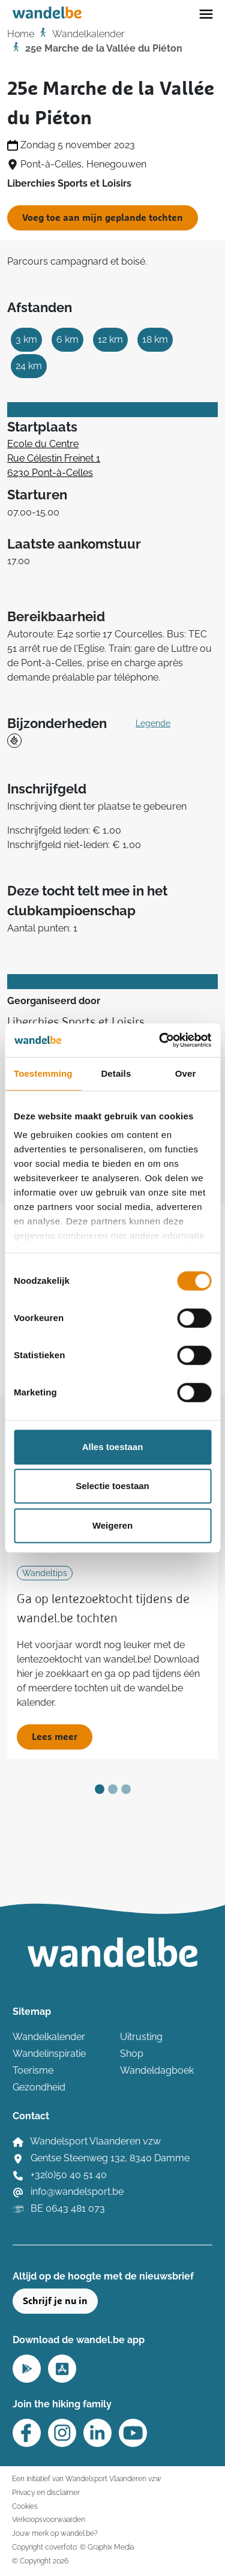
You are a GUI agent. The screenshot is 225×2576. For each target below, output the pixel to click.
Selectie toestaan (112, 1486)
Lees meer (54, 1737)
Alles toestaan (112, 1447)
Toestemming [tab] (43, 1073)
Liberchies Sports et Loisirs (76, 1022)
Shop (131, 2053)
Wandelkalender (88, 34)
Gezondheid (39, 2087)
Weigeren (112, 1525)
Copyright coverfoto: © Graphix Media (73, 2546)
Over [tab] (185, 1073)
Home (20, 34)
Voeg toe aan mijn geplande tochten (102, 218)
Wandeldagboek (157, 2070)
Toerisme (33, 2070)
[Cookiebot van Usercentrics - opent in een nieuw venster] (160, 1040)
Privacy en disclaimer (46, 2492)
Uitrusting (141, 2036)
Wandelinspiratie (49, 2053)
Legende (153, 723)
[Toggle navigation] (206, 13)
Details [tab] (116, 1073)
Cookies (25, 2506)
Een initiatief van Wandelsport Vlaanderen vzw (86, 2478)
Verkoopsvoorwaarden (48, 2519)
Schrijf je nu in (55, 2301)
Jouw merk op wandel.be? (55, 2533)
